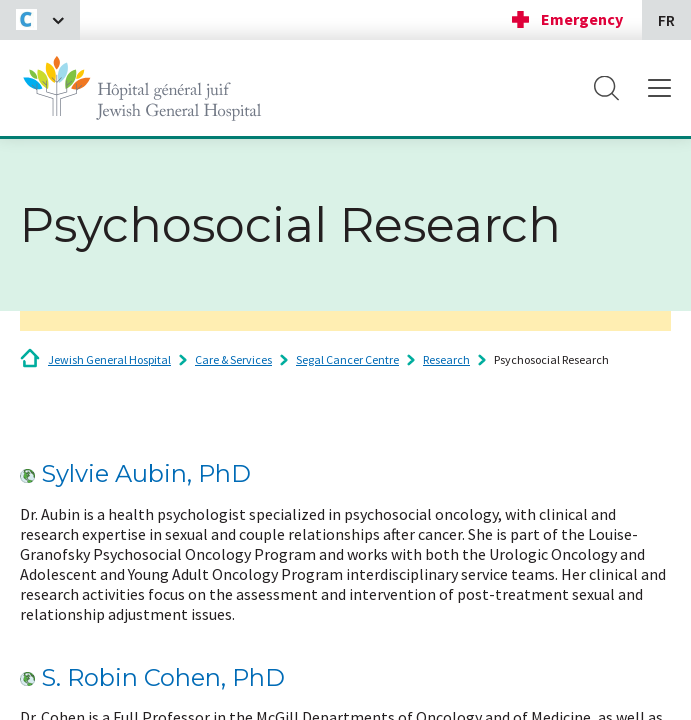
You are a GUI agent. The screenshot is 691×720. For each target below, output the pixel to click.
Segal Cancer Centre (347, 359)
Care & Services (233, 359)
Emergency (582, 19)
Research (446, 359)
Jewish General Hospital (109, 359)
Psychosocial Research (551, 359)
